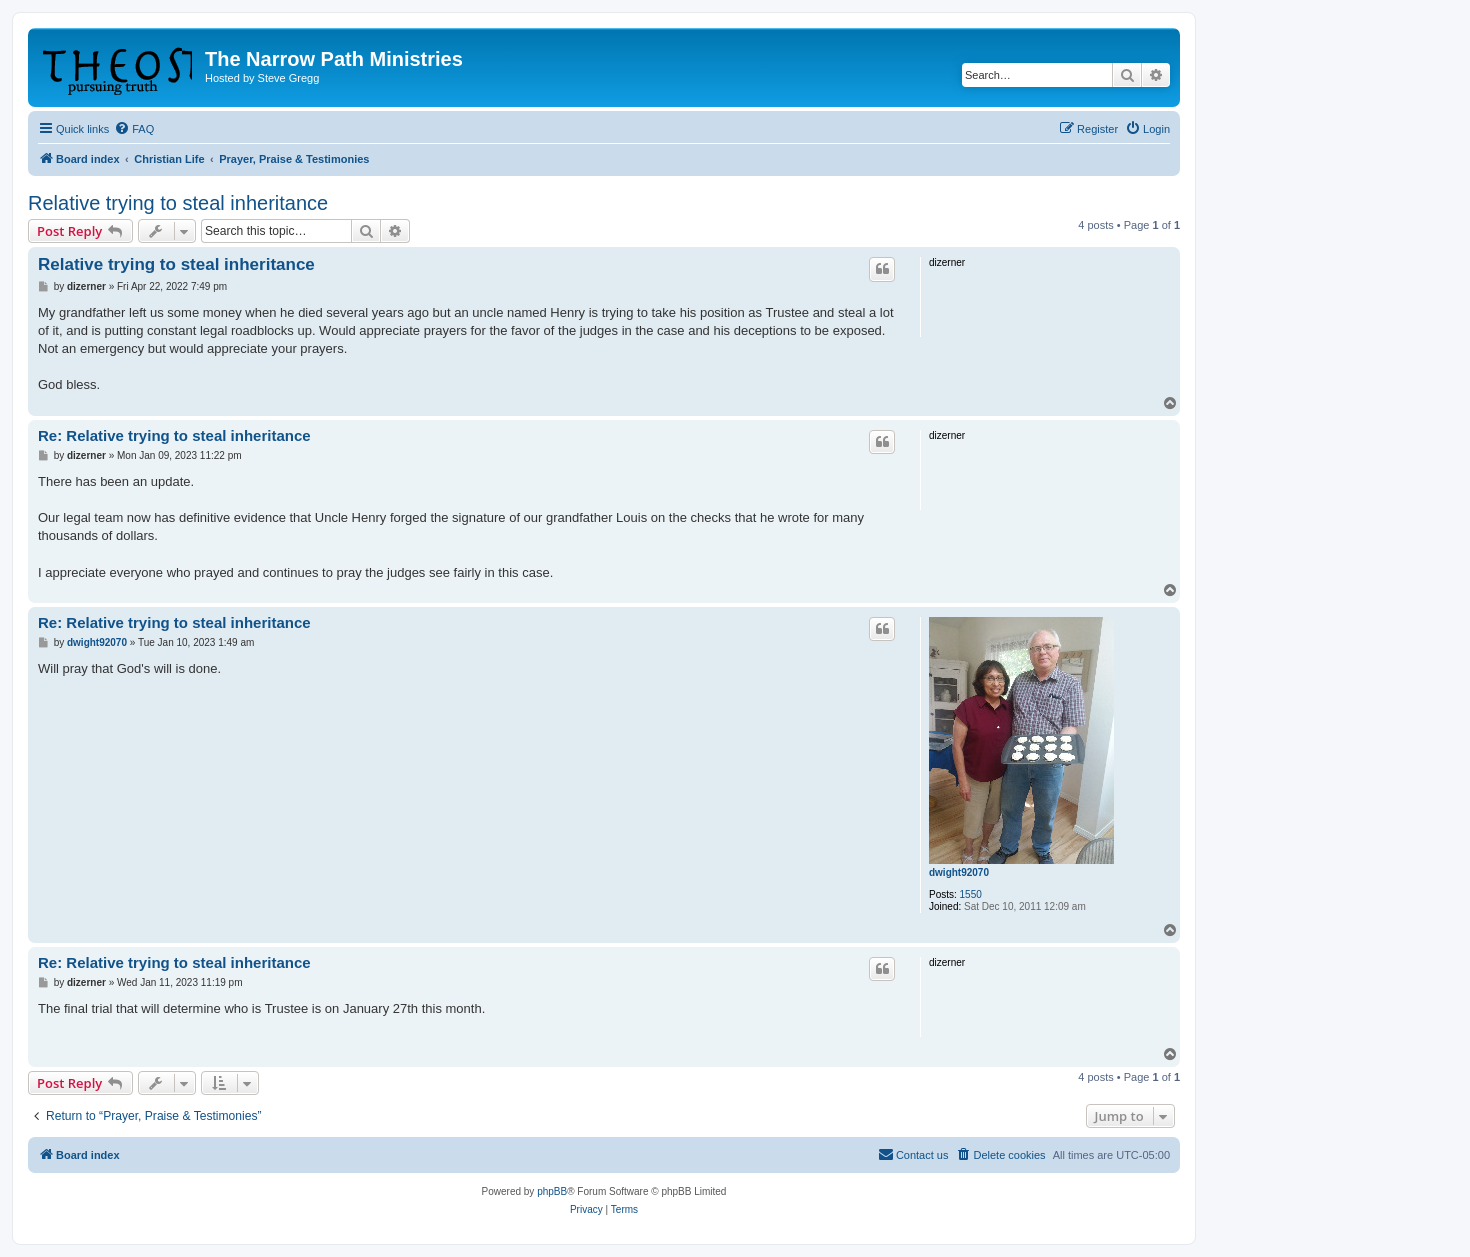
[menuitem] (134, 129)
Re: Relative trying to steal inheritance (174, 435)
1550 (971, 894)
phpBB (552, 1191)
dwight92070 (959, 872)
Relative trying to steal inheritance (178, 203)
